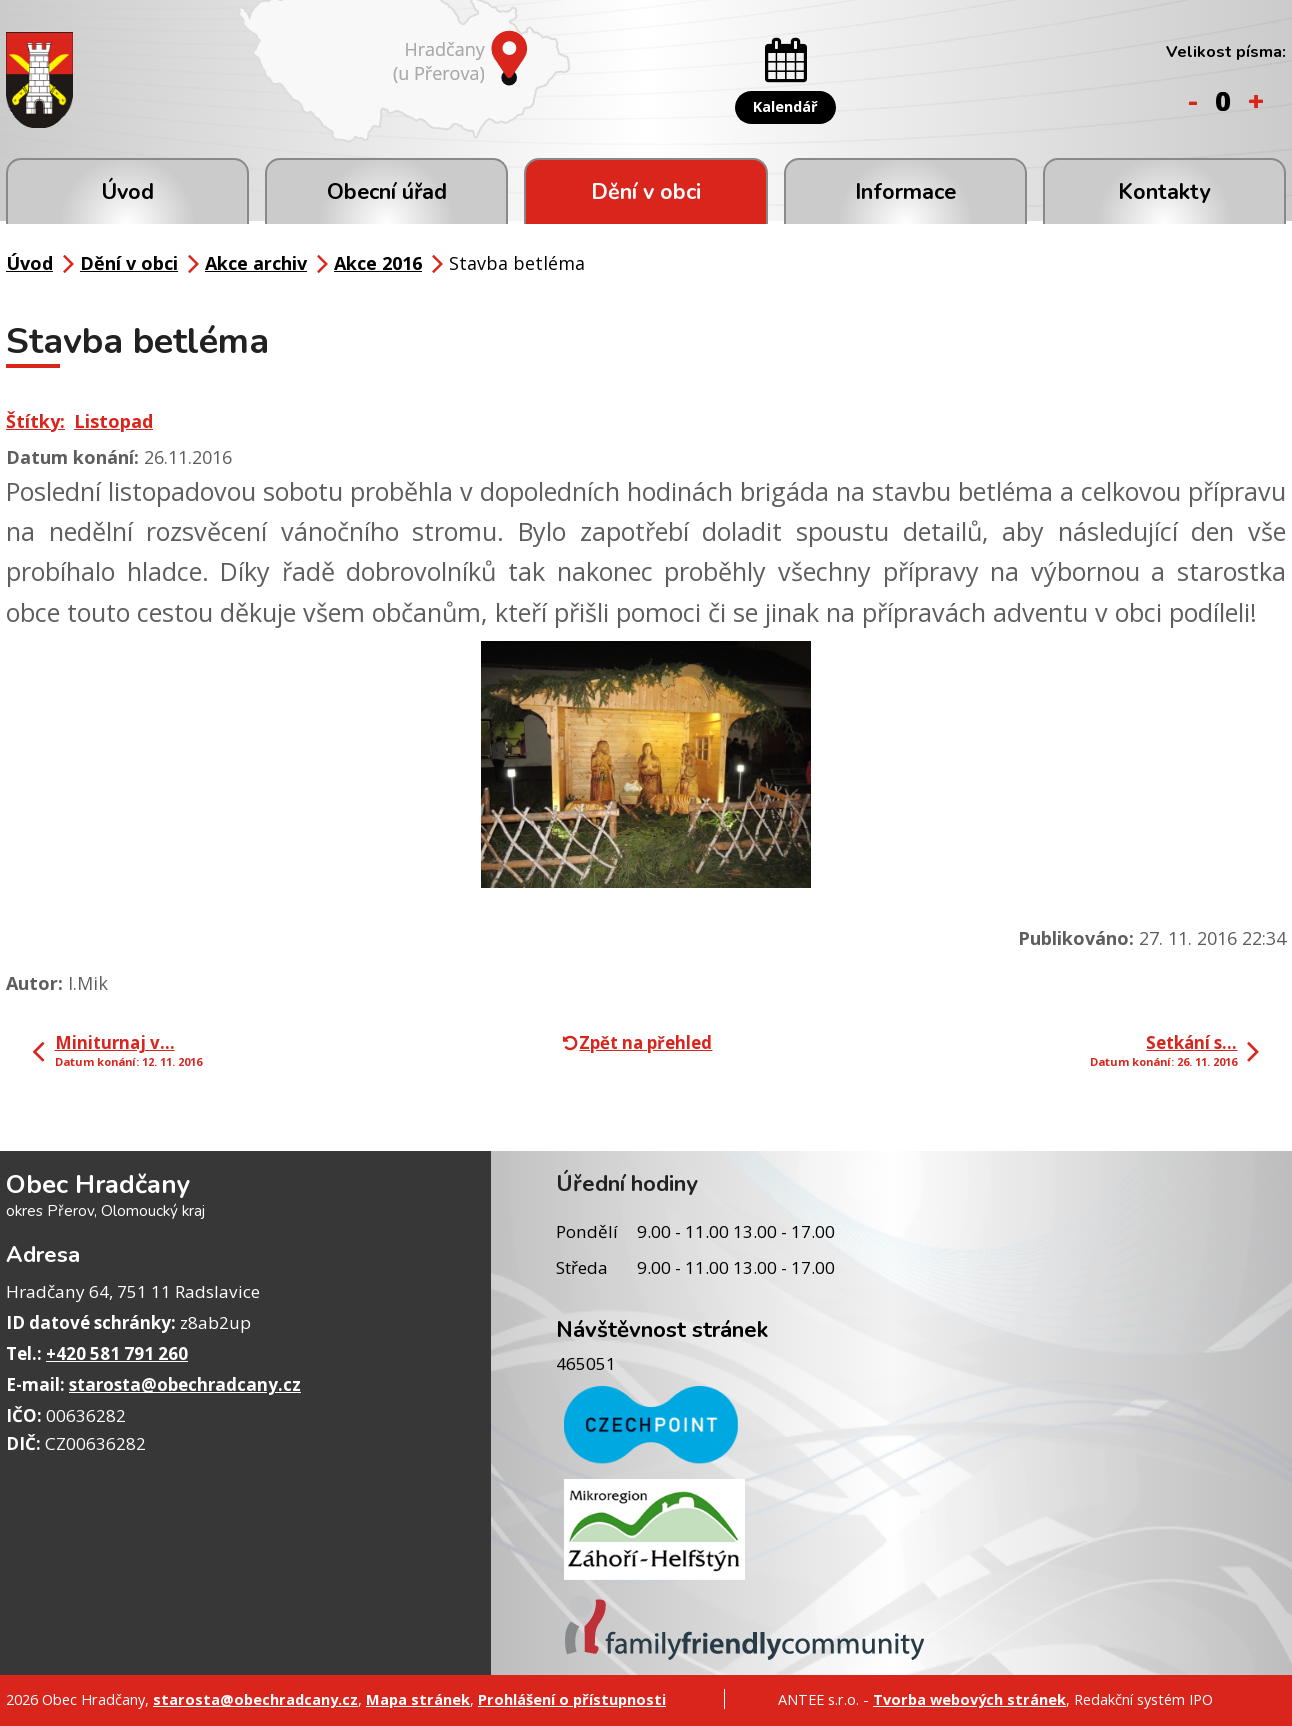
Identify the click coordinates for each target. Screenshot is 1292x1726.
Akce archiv (256, 263)
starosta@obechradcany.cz (185, 1384)
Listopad (113, 421)
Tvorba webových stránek (969, 1699)
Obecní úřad (387, 192)
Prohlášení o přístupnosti (572, 1699)
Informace (905, 192)
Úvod (127, 192)
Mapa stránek (418, 1699)
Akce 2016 (378, 263)
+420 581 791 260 (117, 1353)
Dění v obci (646, 192)
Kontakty (1164, 192)
